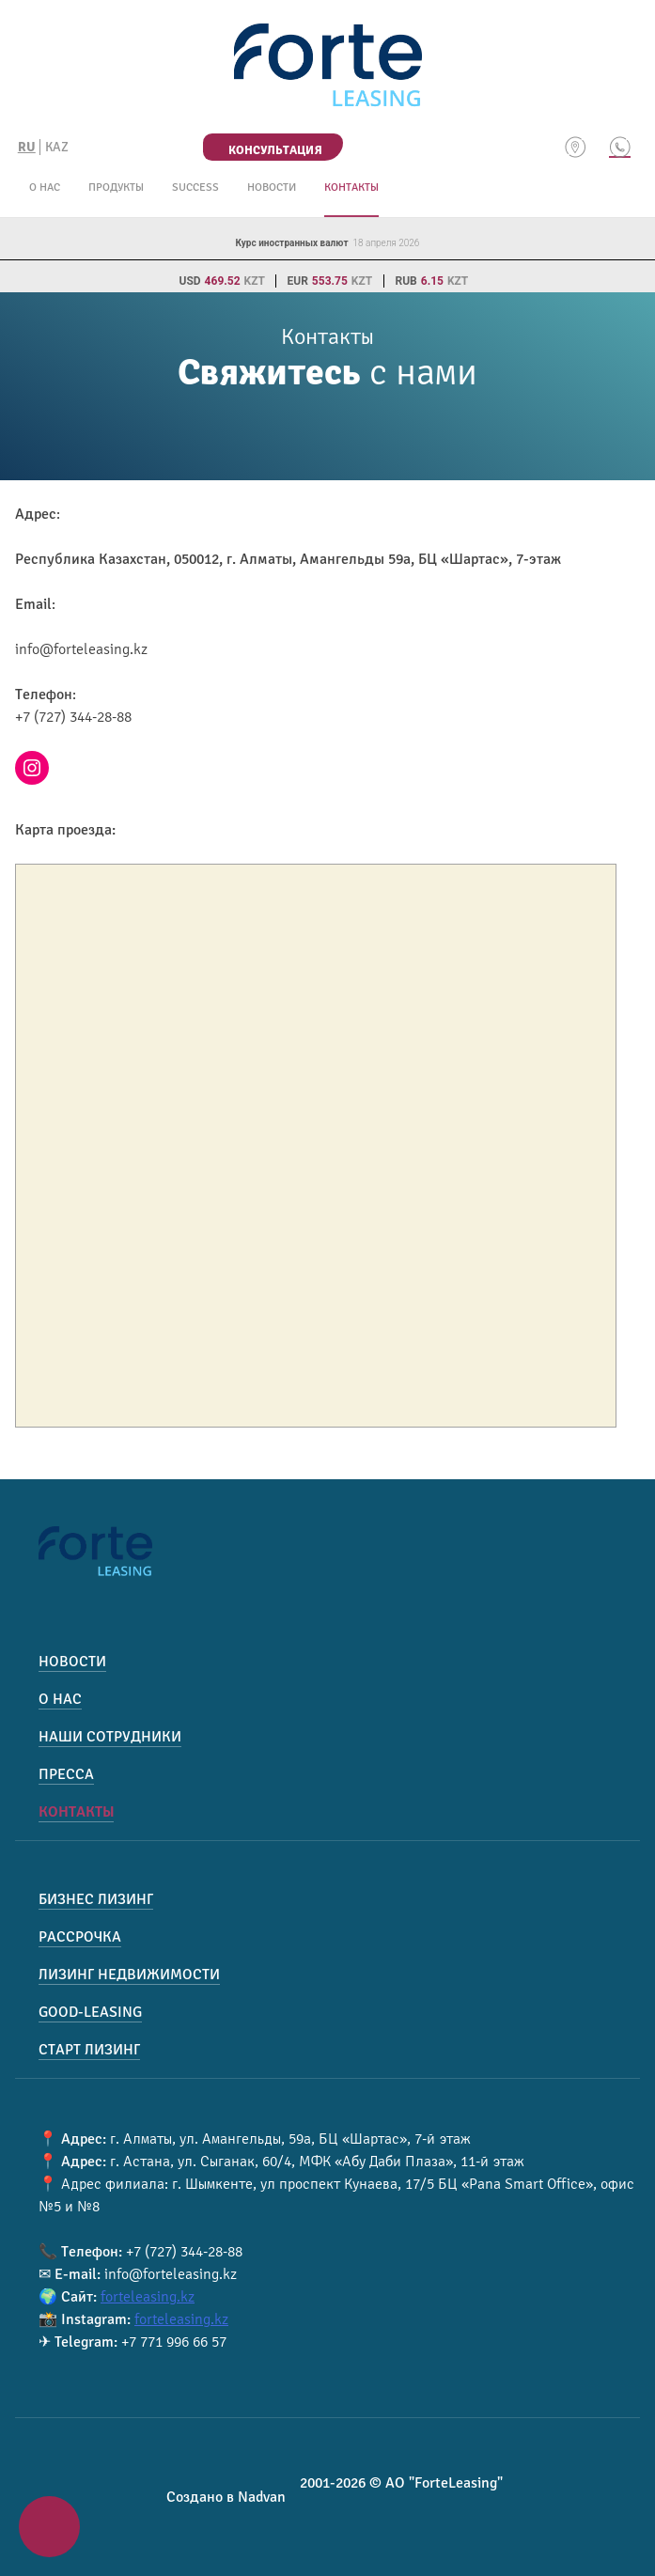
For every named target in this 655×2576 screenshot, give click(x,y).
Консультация (274, 150)
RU (27, 147)
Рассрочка (80, 1937)
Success (195, 187)
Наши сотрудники (110, 1736)
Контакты (351, 187)
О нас (44, 187)
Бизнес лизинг (96, 1899)
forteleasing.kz (148, 2296)
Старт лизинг (89, 2049)
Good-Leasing (90, 2012)
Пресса (66, 1774)
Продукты (116, 187)
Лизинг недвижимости (129, 1974)
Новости (271, 187)
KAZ (57, 147)
